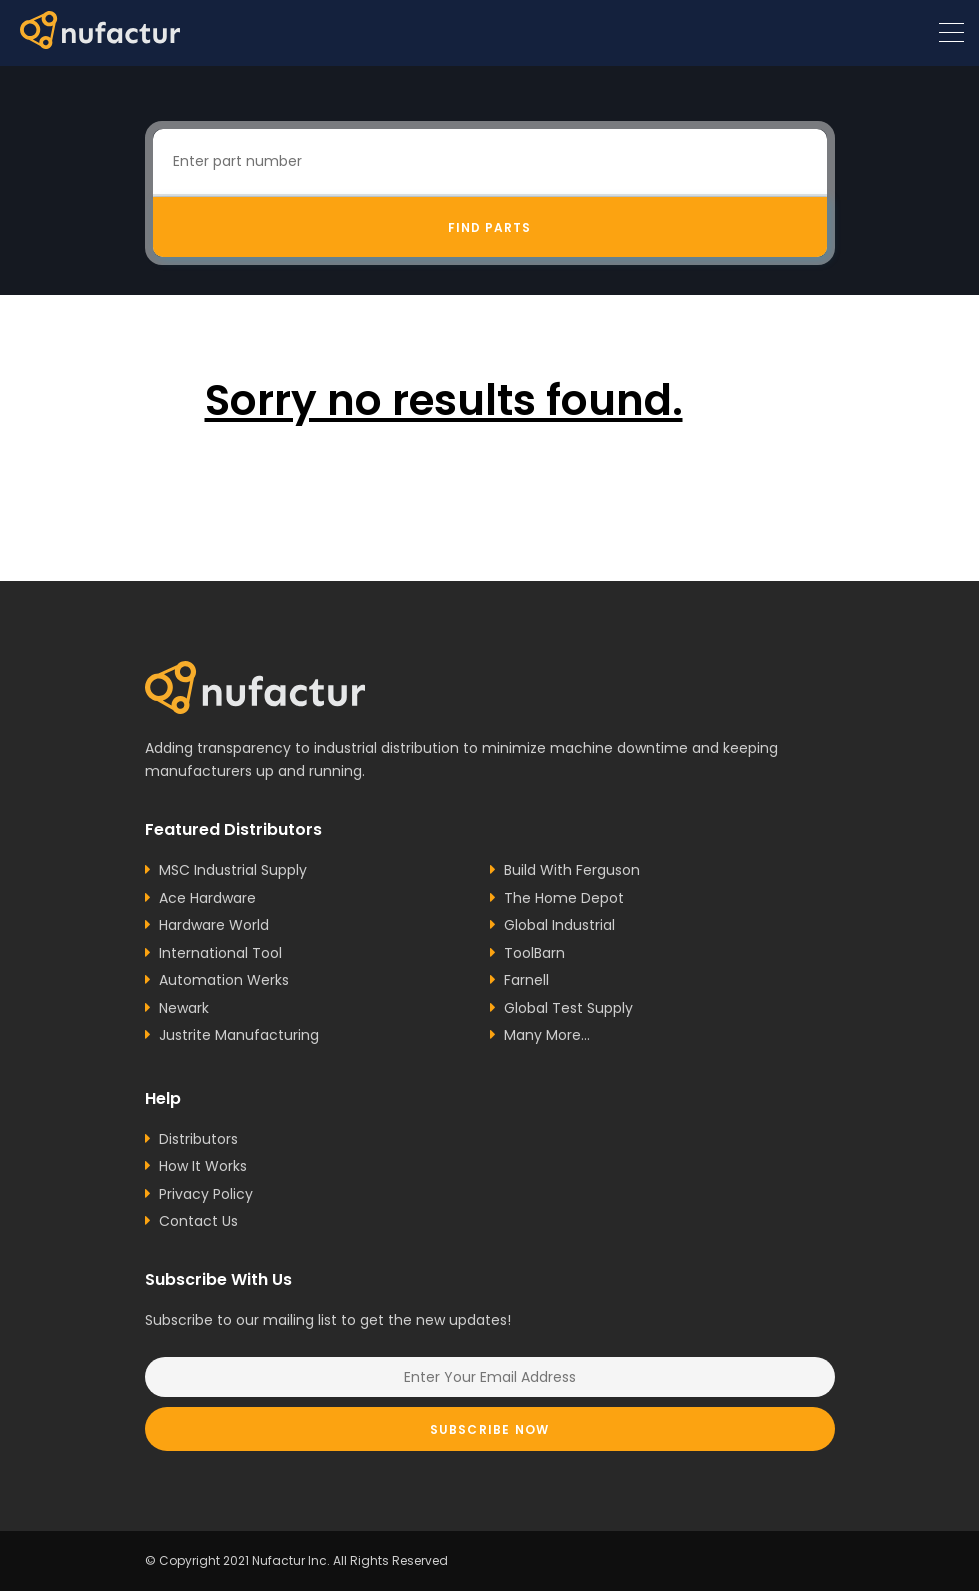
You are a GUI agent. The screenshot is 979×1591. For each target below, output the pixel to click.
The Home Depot (564, 898)
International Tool (220, 953)
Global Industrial (559, 925)
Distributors (198, 1139)
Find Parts (489, 227)
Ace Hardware (207, 898)
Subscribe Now (490, 1429)
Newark (184, 1008)
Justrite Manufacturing (239, 1035)
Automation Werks (224, 980)
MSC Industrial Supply (233, 870)
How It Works (203, 1166)
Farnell (526, 980)
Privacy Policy (206, 1194)
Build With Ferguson (572, 870)
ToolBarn (534, 953)
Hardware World (214, 925)
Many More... (547, 1035)
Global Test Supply (568, 1008)
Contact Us (198, 1221)
